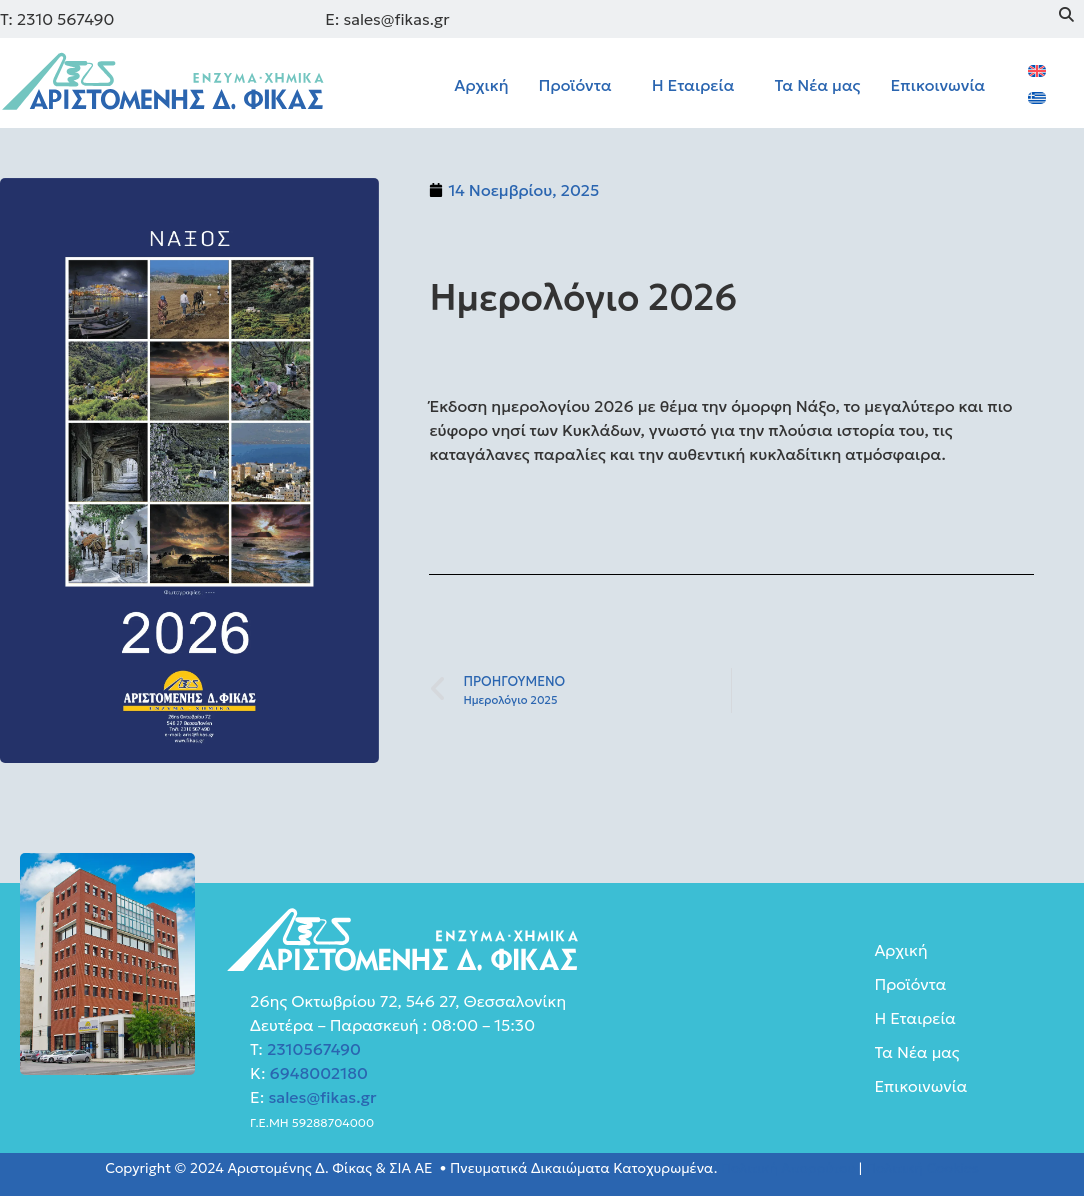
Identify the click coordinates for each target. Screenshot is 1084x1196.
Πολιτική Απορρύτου (788, 1168)
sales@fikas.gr (322, 1097)
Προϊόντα (575, 85)
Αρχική (481, 85)
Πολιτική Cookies (922, 1168)
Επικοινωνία (938, 85)
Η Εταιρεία (693, 85)
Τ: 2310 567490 (57, 19)
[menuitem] (1037, 69)
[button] (580, 85)
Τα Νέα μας (817, 85)
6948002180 (317, 1073)
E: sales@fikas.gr (387, 19)
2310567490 (314, 1049)
